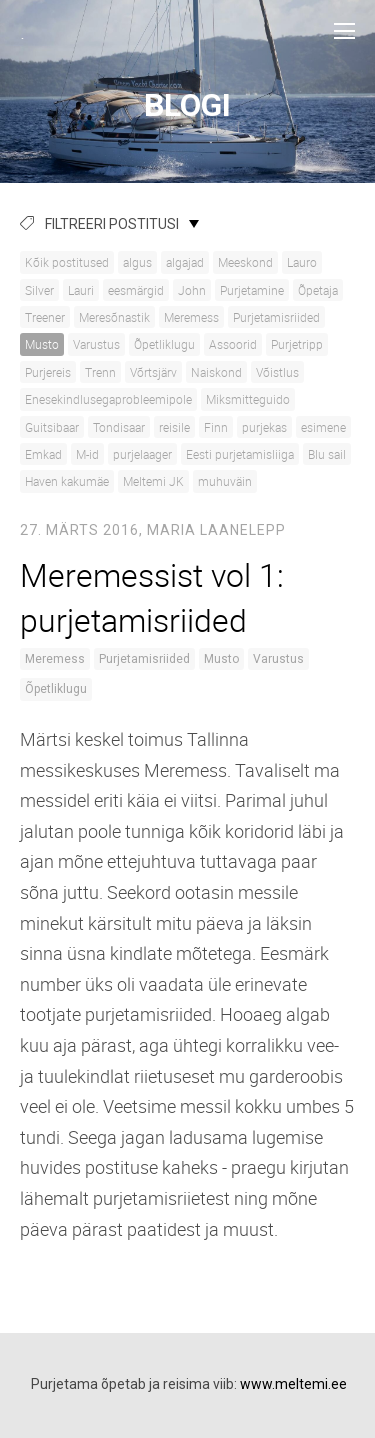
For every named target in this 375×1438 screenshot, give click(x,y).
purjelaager (142, 454)
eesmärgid (136, 290)
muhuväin (225, 481)
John (192, 290)
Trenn (100, 372)
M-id (87, 454)
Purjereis (48, 372)
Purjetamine (252, 290)
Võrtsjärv (153, 372)
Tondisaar (119, 427)
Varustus (96, 344)
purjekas (264, 427)
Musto (42, 344)
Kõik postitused (67, 262)
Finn (216, 427)
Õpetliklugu (164, 344)
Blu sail (327, 454)
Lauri (81, 290)
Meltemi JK (153, 481)
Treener (45, 317)
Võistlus (277, 372)
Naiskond (216, 372)
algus (137, 262)
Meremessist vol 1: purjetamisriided (152, 597)
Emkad (43, 454)
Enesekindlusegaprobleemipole (108, 399)
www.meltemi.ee (293, 1384)
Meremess (191, 317)
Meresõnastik (114, 317)
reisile (174, 427)
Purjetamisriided (276, 317)
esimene (323, 427)
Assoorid (233, 344)
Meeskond (245, 262)
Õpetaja (318, 290)
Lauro (302, 262)
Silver (39, 290)
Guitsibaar (52, 427)
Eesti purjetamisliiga (240, 454)
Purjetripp (297, 344)
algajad (185, 262)
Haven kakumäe (67, 481)
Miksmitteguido (248, 399)
